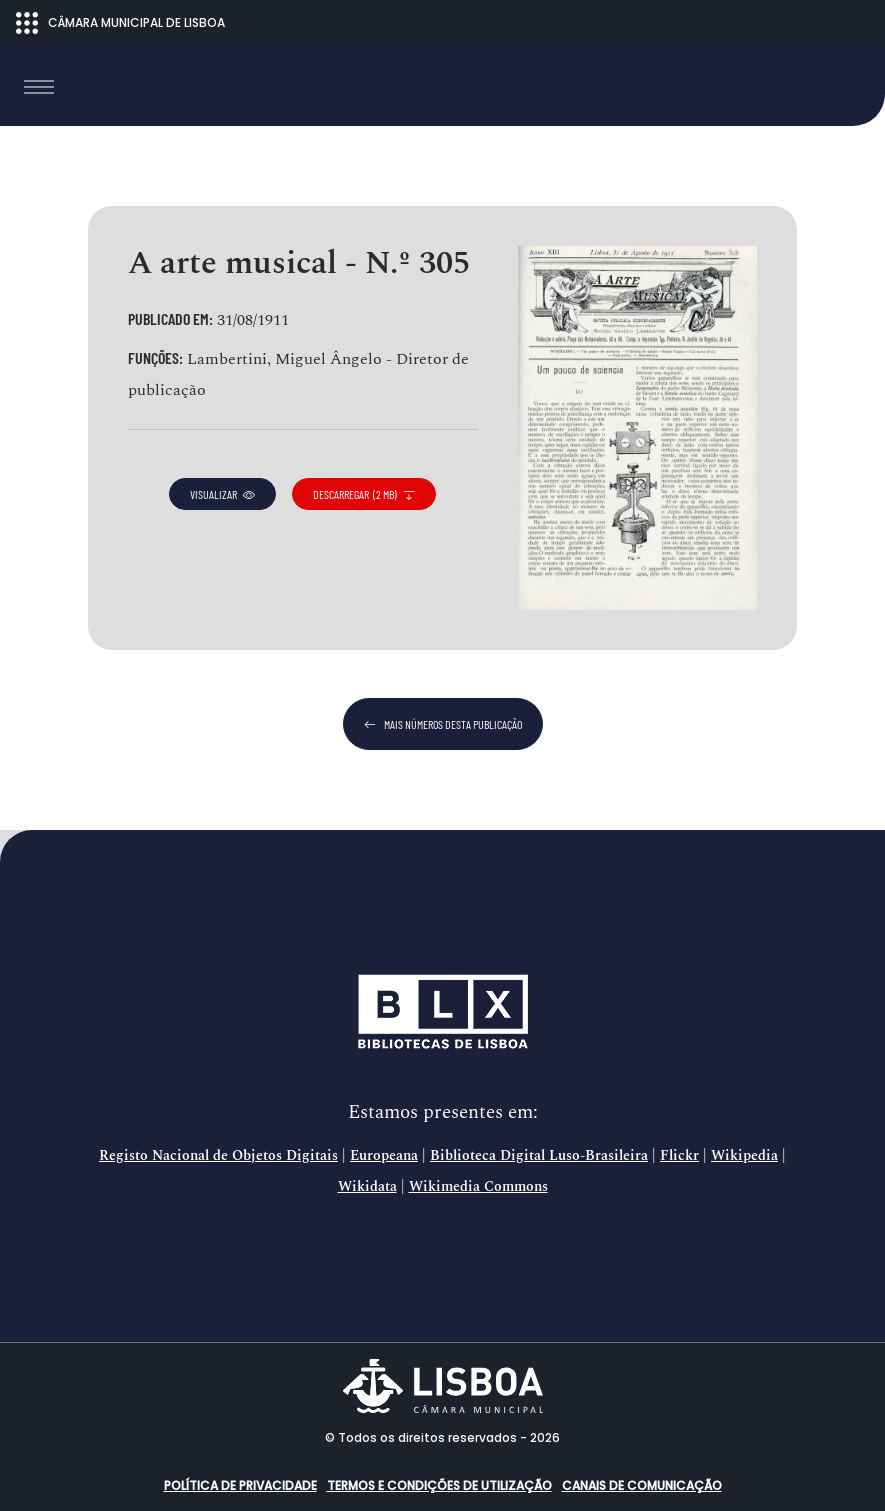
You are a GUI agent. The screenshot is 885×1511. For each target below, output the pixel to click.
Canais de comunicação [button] (642, 1485)
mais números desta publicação (443, 724)
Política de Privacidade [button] (240, 1485)
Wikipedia (744, 1156)
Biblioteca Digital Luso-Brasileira (539, 1156)
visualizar (222, 494)
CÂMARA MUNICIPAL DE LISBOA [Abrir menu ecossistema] (120, 23)
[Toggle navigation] (39, 87)
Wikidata (367, 1187)
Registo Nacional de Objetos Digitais (218, 1156)
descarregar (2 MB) (364, 494)
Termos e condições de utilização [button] (439, 1485)
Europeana (384, 1156)
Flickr (679, 1156)
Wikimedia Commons (478, 1187)
